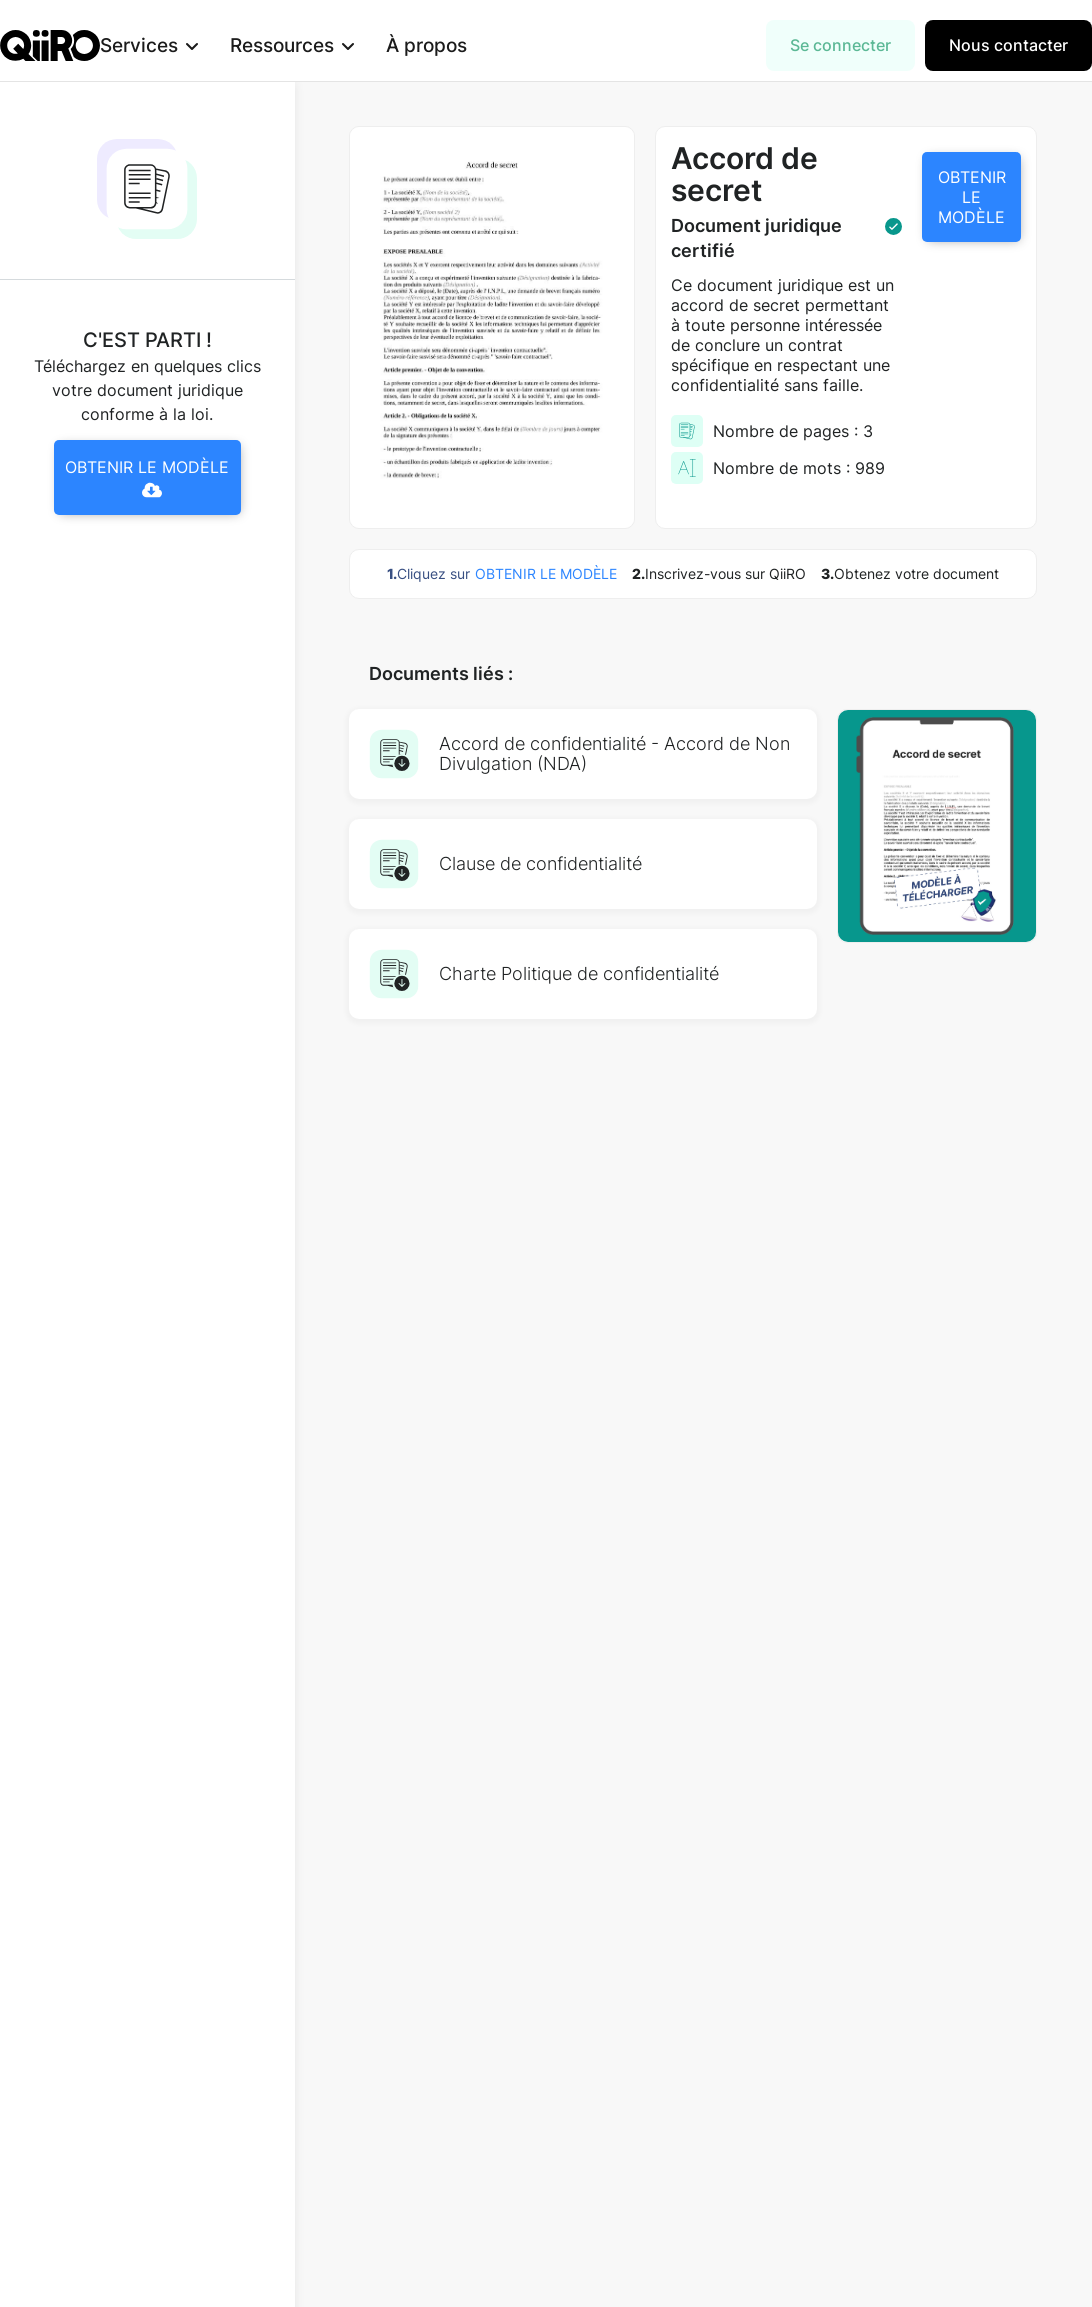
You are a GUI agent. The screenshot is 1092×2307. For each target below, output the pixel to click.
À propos (458, 45)
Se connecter (840, 45)
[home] (50, 45)
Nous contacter (1008, 45)
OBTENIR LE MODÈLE (972, 197)
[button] (181, 45)
